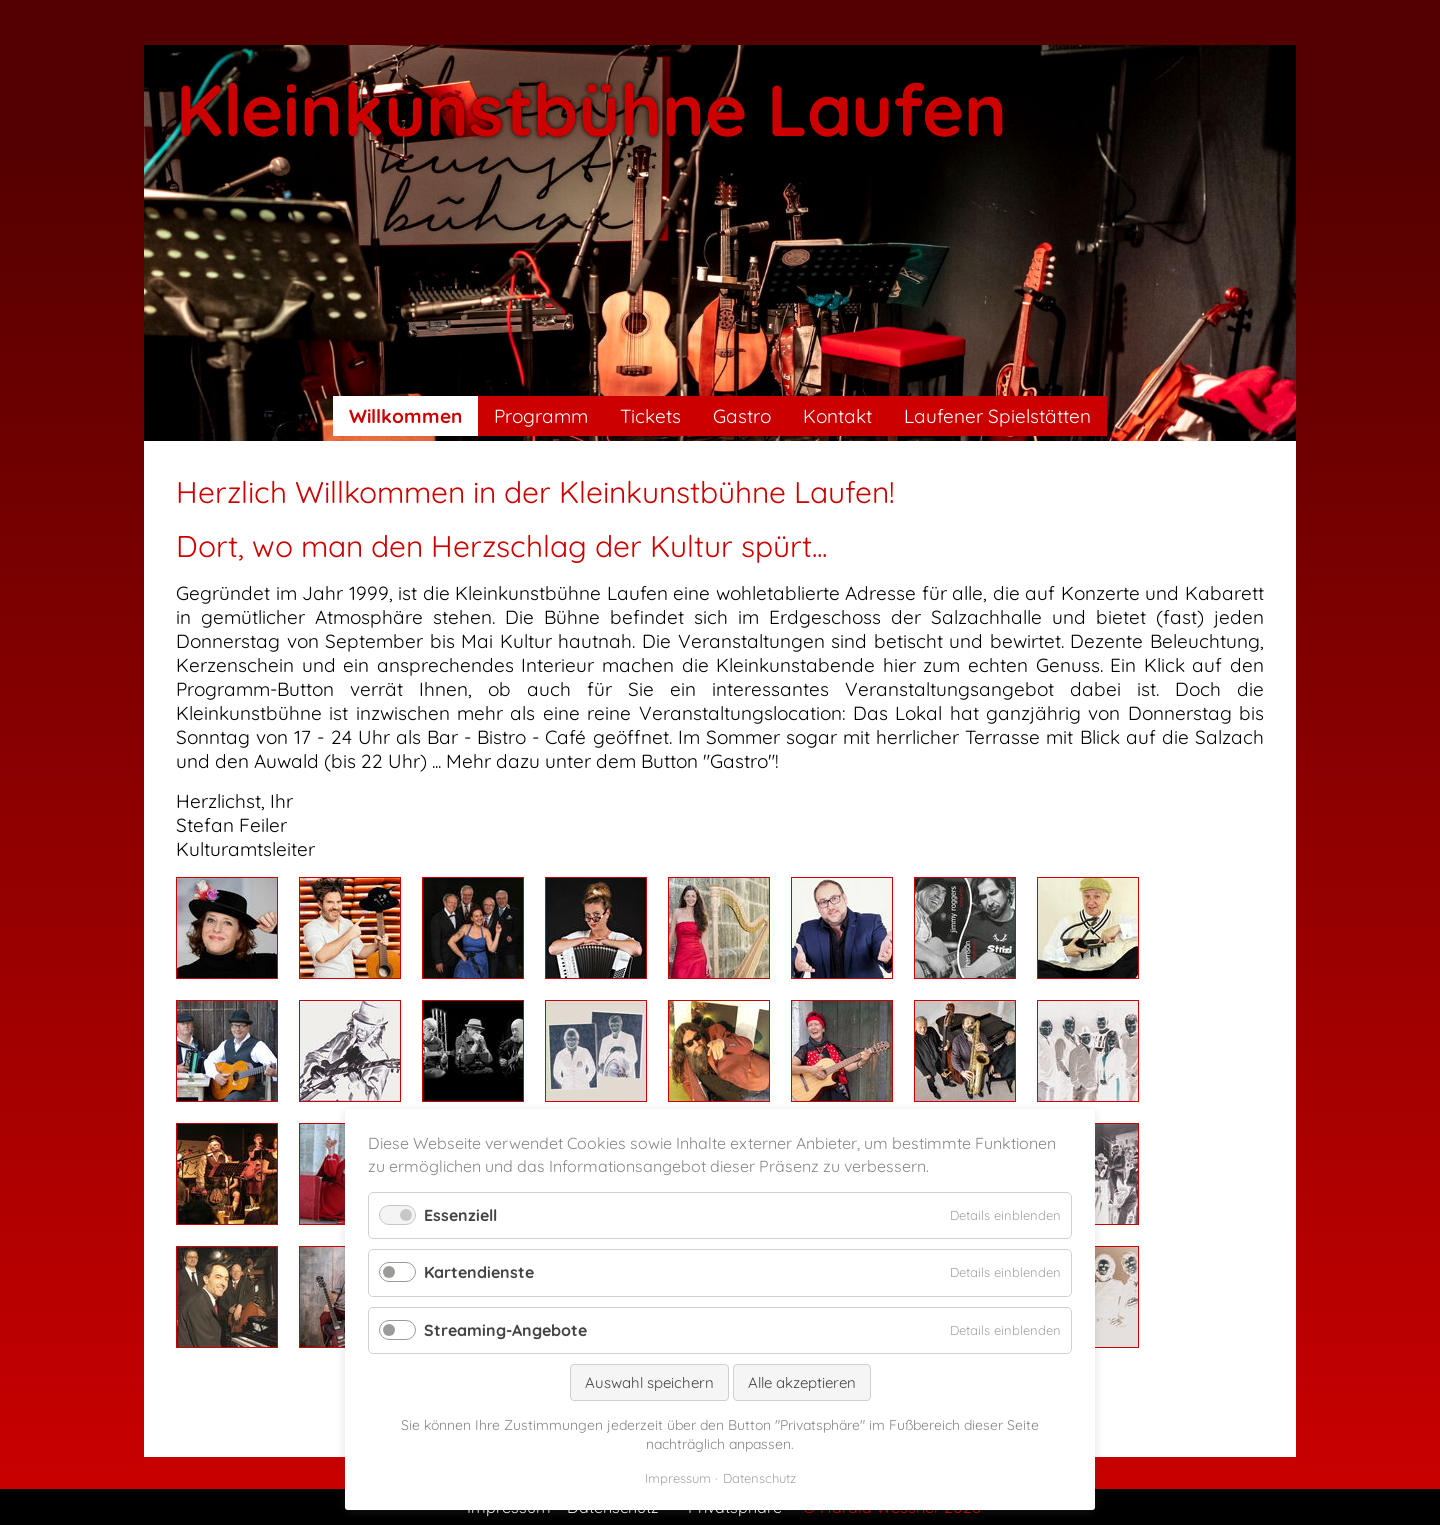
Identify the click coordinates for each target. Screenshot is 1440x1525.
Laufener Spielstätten (997, 416)
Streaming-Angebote (505, 1330)
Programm (541, 416)
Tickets (650, 416)
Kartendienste (479, 1272)
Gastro (742, 416)
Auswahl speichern (649, 1382)
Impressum (678, 1478)
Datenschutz (759, 1478)
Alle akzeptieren (802, 1382)
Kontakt (837, 416)
